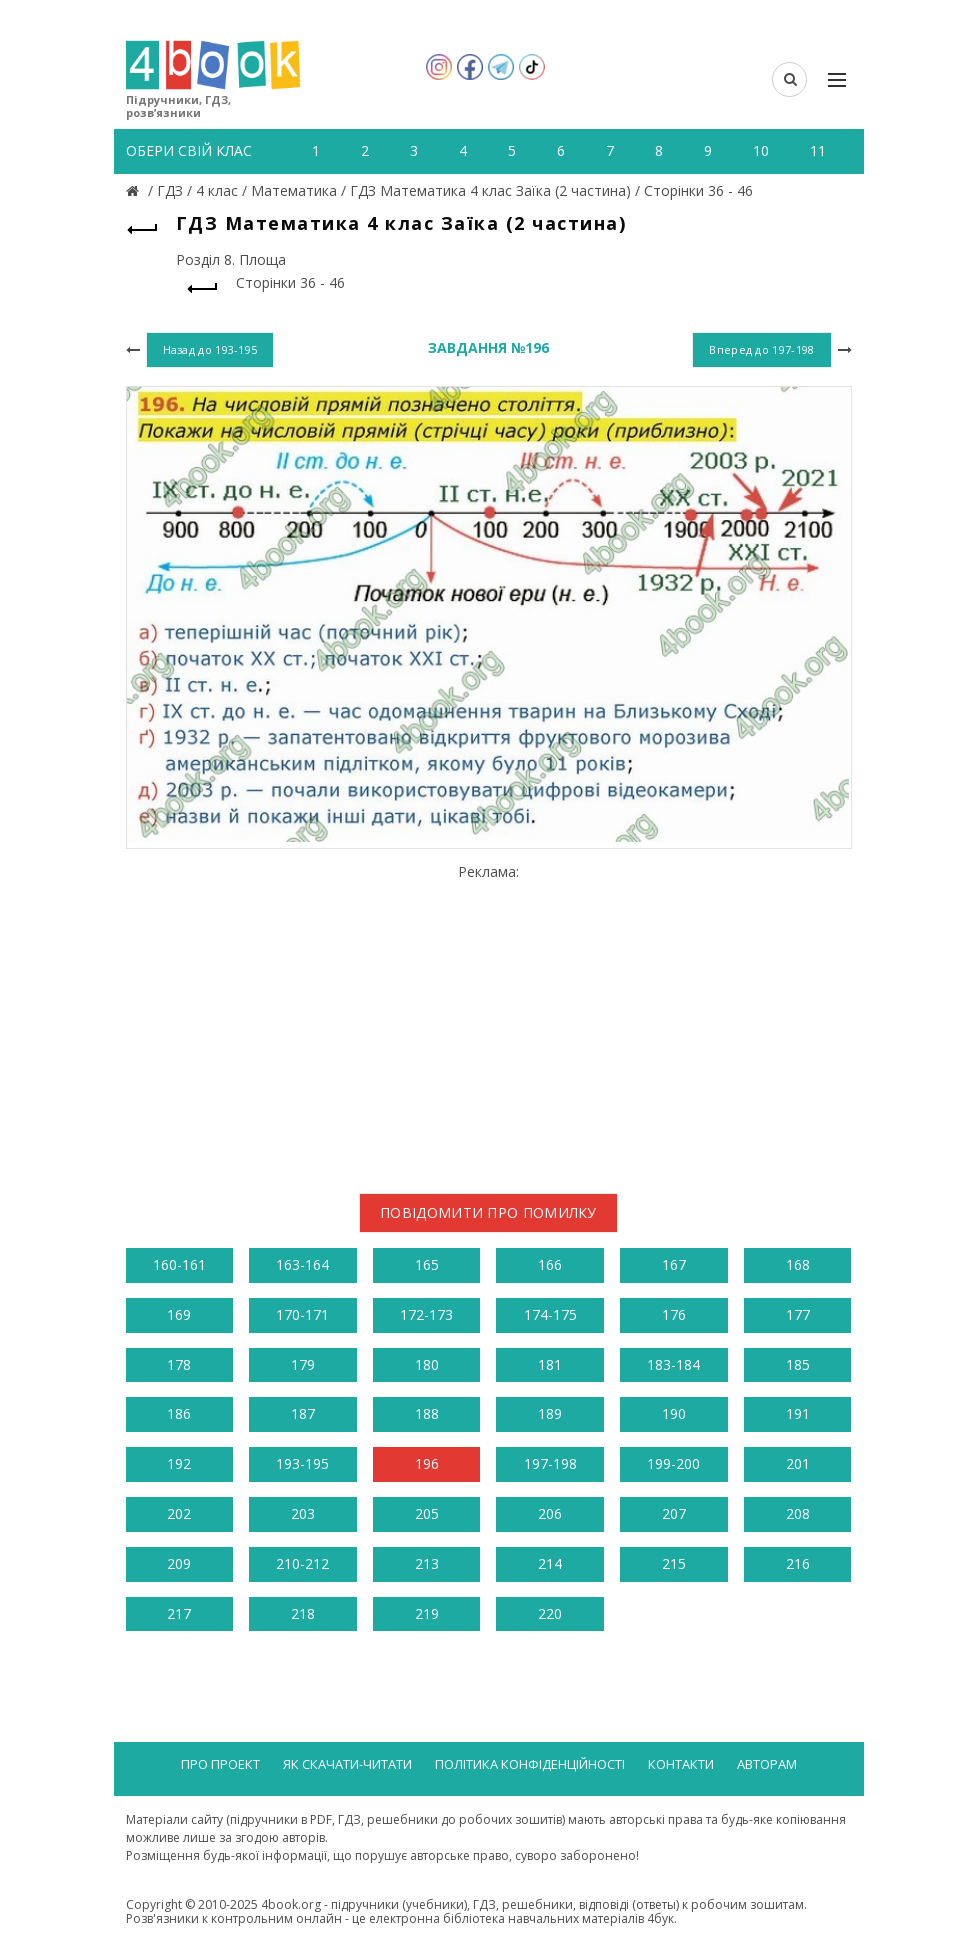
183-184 (673, 1364)
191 (798, 1413)
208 (798, 1513)
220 (550, 1613)
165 (427, 1264)
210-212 (302, 1563)
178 (179, 1364)
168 (798, 1264)
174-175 (550, 1314)
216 (798, 1563)
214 (550, 1563)
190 (674, 1413)
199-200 (673, 1463)
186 (179, 1413)
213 (427, 1563)
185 (798, 1364)
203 (303, 1513)
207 (674, 1513)
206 (550, 1513)
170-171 (302, 1314)
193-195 (302, 1463)
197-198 (550, 1463)
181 (550, 1364)
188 (427, 1413)
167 (674, 1264)
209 (179, 1563)
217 (179, 1613)
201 (798, 1463)
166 (550, 1264)
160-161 (179, 1264)
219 (427, 1613)
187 (303, 1413)
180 (427, 1364)
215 (674, 1563)
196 (427, 1463)
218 (303, 1613)
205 (427, 1513)
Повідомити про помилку (488, 1212)
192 (179, 1463)
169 (179, 1314)
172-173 (426, 1314)
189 (550, 1413)
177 (798, 1314)
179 (303, 1364)
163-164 (302, 1264)
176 (674, 1314)
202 (179, 1513)
